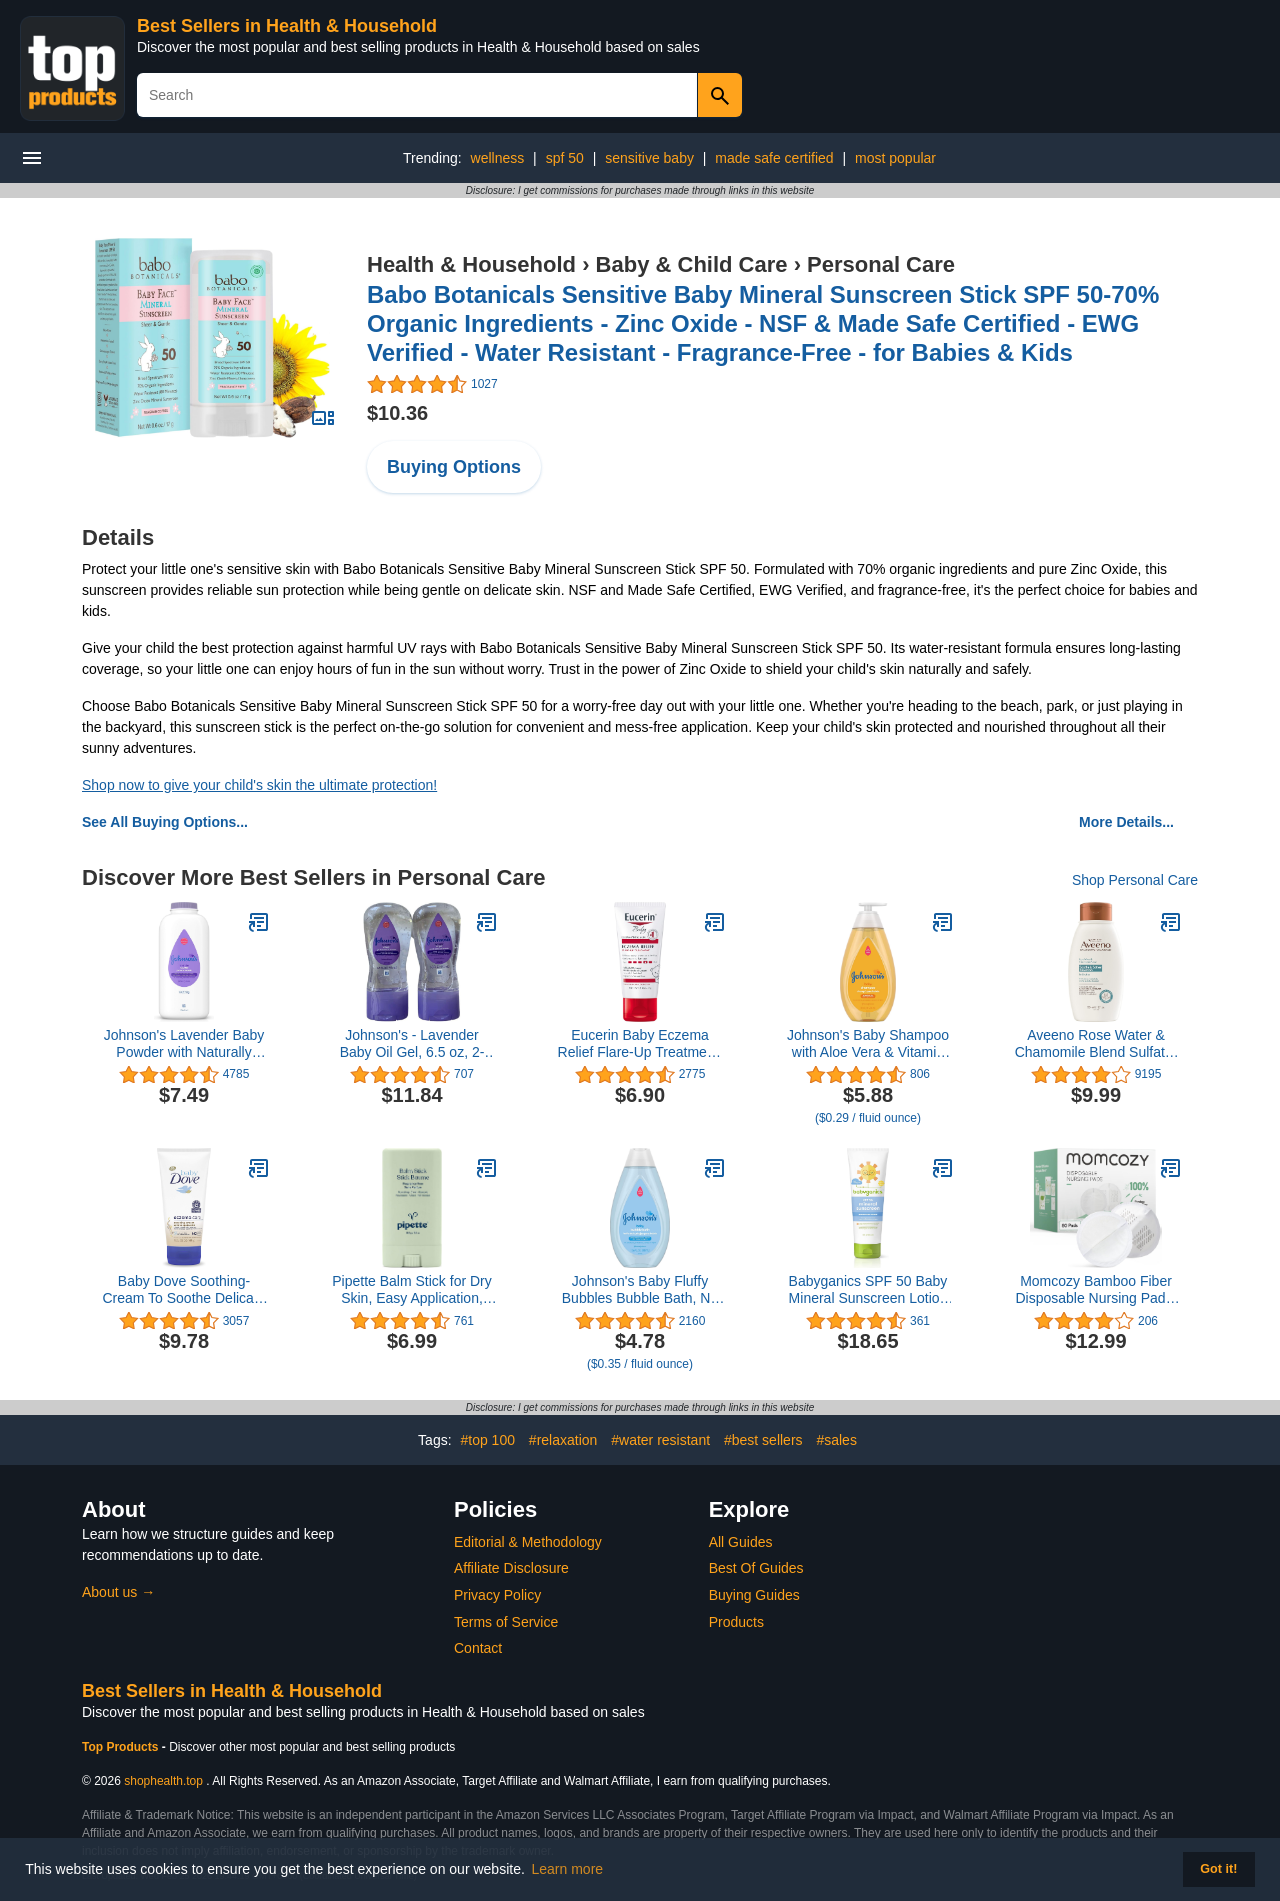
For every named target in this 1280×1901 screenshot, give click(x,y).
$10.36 (397, 413)
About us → (118, 1592)
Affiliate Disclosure (511, 1568)
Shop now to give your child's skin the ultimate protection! (259, 785)
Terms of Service (506, 1622)
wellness (498, 158)
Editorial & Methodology (528, 1542)
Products (736, 1622)
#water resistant (660, 1440)
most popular (895, 158)
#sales (836, 1440)
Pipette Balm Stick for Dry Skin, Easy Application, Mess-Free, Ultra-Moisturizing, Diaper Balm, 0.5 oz (411, 1290)
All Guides (741, 1542)
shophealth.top (163, 1781)
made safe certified (774, 158)
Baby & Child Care (692, 264)
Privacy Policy (497, 1595)
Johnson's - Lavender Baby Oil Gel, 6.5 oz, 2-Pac (412, 1044)
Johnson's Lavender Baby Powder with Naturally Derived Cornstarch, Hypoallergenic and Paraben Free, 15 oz (184, 1044)
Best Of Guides (756, 1568)
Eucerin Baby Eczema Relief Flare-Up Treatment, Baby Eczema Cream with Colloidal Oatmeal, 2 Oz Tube (640, 1044)
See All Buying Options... (165, 822)
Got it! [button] (1218, 1869)
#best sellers (763, 1440)
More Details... (1126, 822)
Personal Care (881, 264)
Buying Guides (754, 1595)
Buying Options (454, 467)
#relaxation (563, 1440)
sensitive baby (649, 158)
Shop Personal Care (1135, 880)
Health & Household (471, 264)
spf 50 (565, 158)
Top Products (122, 1747)
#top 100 (487, 1440)
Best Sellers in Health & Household (287, 26)
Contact (478, 1648)
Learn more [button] (568, 1869)
